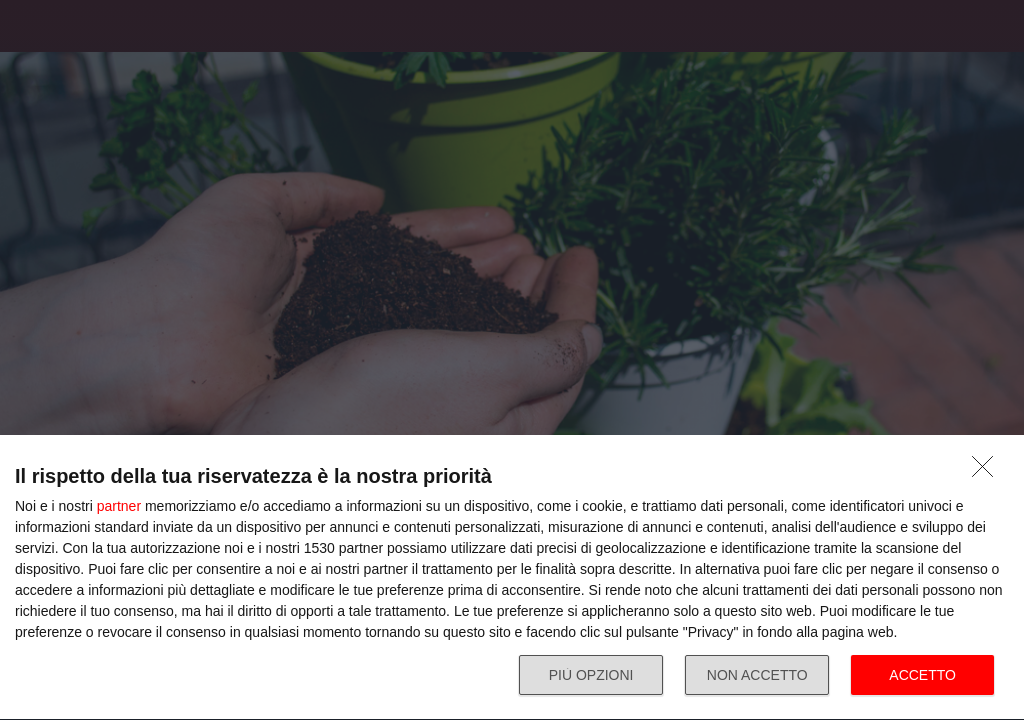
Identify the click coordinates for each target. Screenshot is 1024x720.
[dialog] (512, 578)
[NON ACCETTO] (988, 472)
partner (119, 506)
